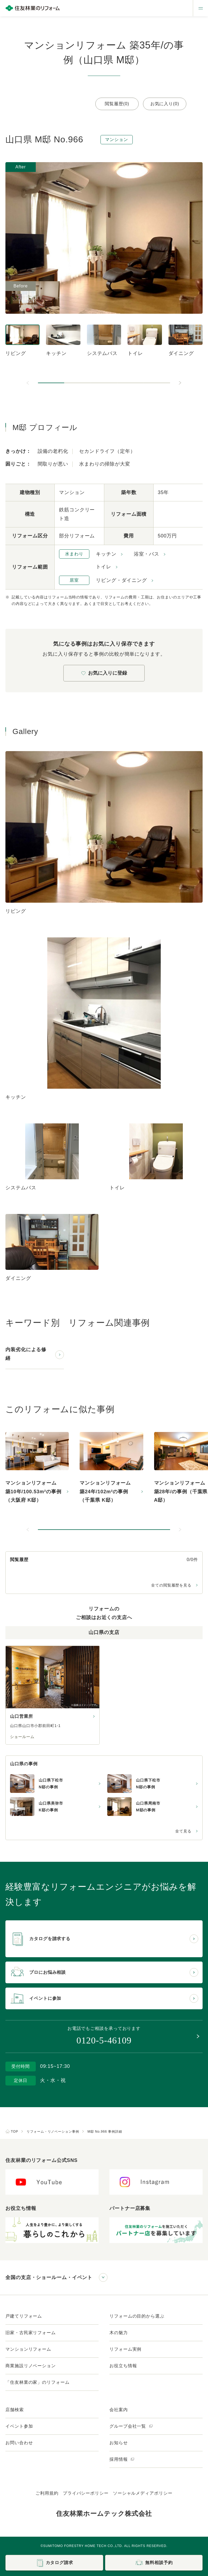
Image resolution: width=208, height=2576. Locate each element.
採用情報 (122, 2459)
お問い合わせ (19, 2442)
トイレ (103, 566)
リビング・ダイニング (121, 580)
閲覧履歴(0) (117, 103)
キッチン (106, 554)
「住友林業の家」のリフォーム (37, 2382)
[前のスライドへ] (28, 382)
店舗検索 (14, 2409)
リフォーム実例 (125, 2349)
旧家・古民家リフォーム (30, 2332)
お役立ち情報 (123, 2365)
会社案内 (118, 2409)
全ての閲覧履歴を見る (171, 1585)
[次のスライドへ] (179, 382)
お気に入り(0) (164, 103)
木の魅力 (118, 2332)
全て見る (183, 1831)
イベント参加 (19, 2426)
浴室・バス (147, 554)
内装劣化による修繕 (25, 1354)
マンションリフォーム (28, 2349)
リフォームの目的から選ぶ (136, 2316)
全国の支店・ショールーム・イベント (48, 2277)
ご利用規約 (46, 2493)
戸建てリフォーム (23, 2316)
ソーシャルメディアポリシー (143, 2493)
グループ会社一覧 (131, 2426)
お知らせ (118, 2442)
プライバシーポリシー (86, 2493)
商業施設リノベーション (30, 2365)
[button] (51, 383)
